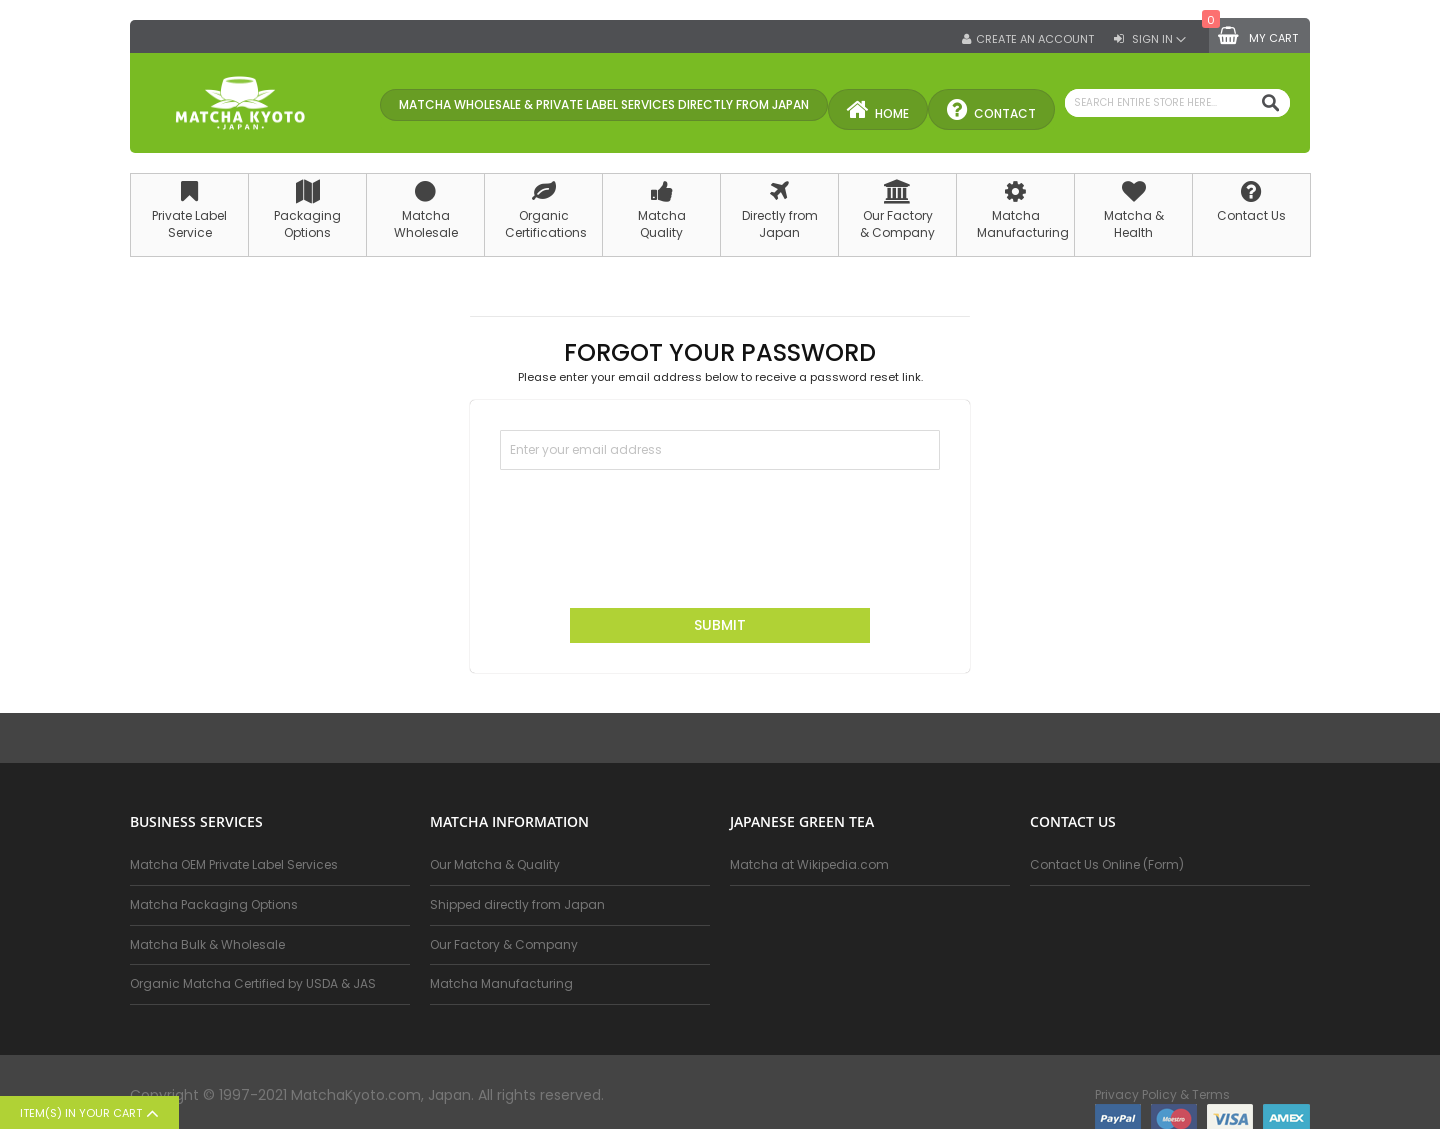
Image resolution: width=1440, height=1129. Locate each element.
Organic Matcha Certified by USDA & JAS (253, 983)
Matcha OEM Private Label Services (234, 865)
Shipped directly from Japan (517, 904)
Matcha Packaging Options (214, 904)
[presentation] (652, 529)
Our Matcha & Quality (495, 865)
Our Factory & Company (504, 944)
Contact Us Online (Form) (1107, 865)
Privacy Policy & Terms (1162, 1094)
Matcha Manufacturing (501, 983)
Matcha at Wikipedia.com (809, 865)
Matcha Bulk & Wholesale (207, 944)
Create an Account (1035, 39)
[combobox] (1177, 103)
